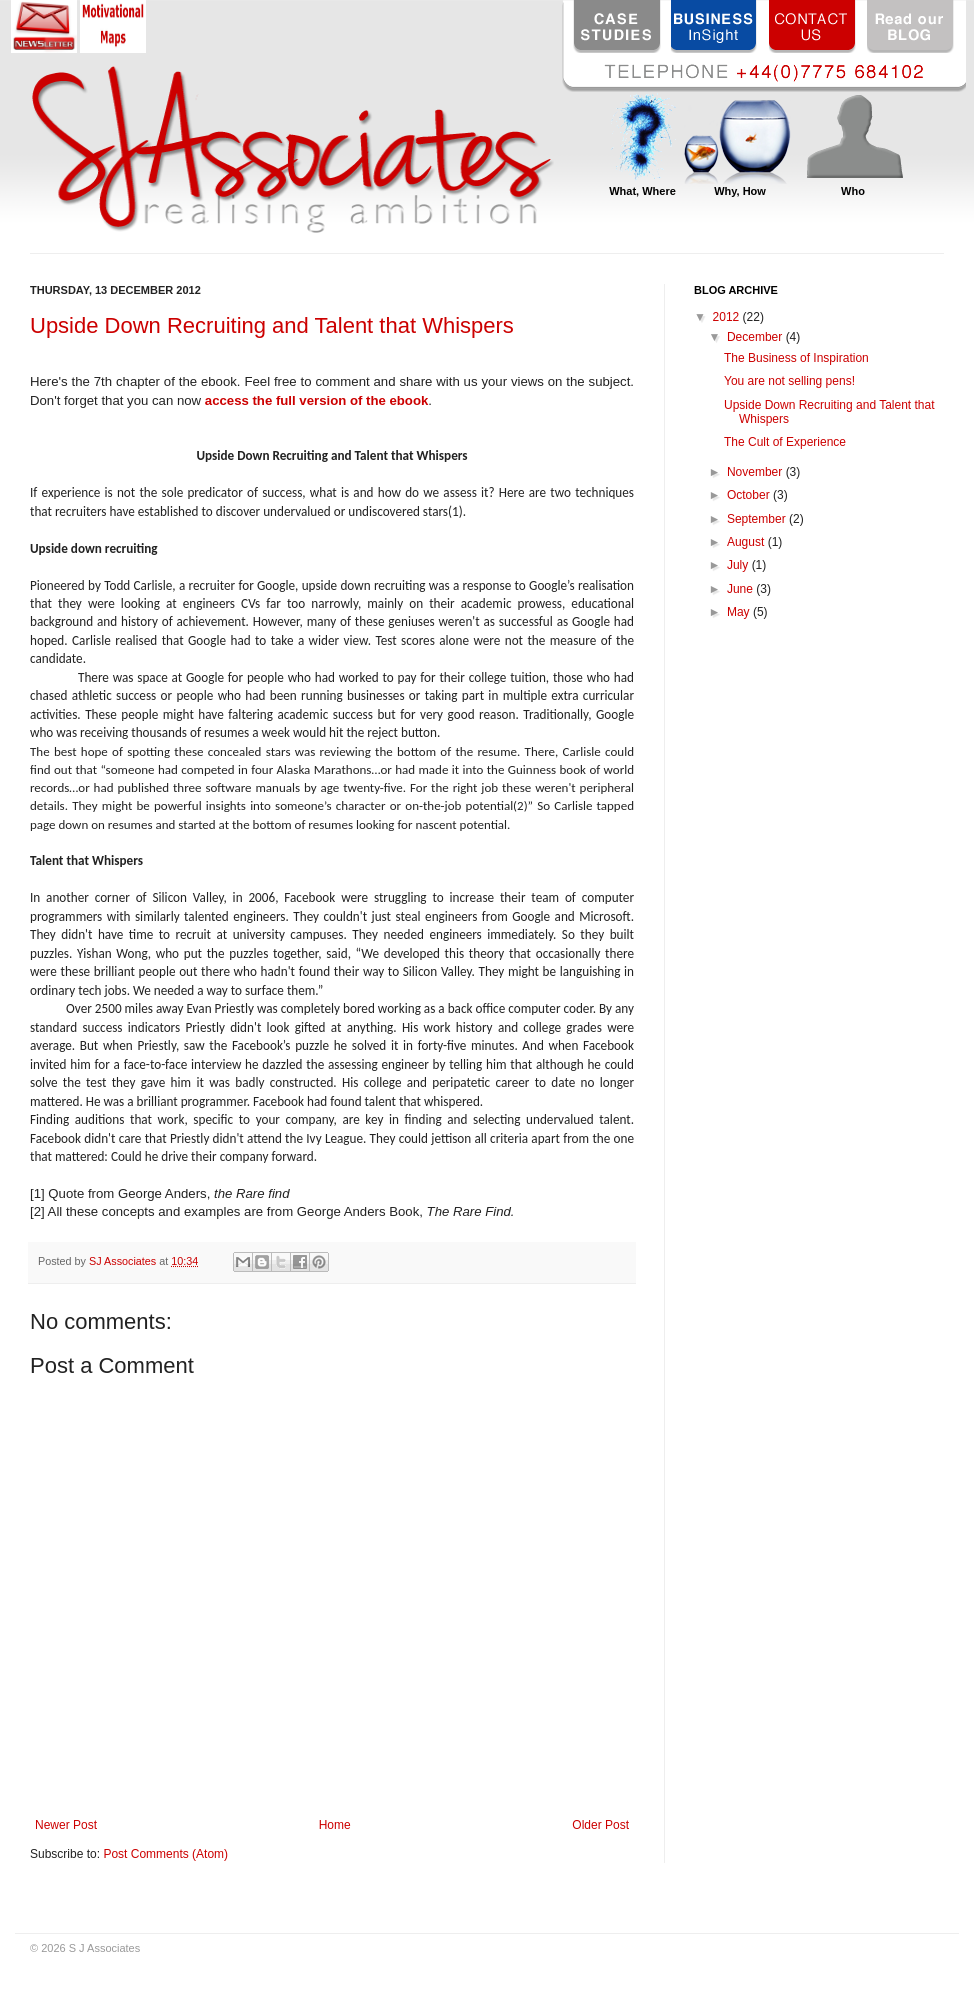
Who (853, 191)
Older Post (600, 1825)
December (756, 337)
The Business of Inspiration (796, 358)
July (739, 565)
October (750, 495)
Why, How (740, 191)
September (758, 519)
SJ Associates (124, 1261)
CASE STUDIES (617, 26)
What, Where (642, 191)
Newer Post (66, 1825)
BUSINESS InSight (715, 26)
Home (335, 1825)
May (740, 612)
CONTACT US (813, 26)
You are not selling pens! (789, 381)
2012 (728, 317)
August (747, 542)
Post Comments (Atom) (165, 1854)
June (741, 589)
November (756, 472)
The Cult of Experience (785, 442)
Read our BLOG (911, 26)
